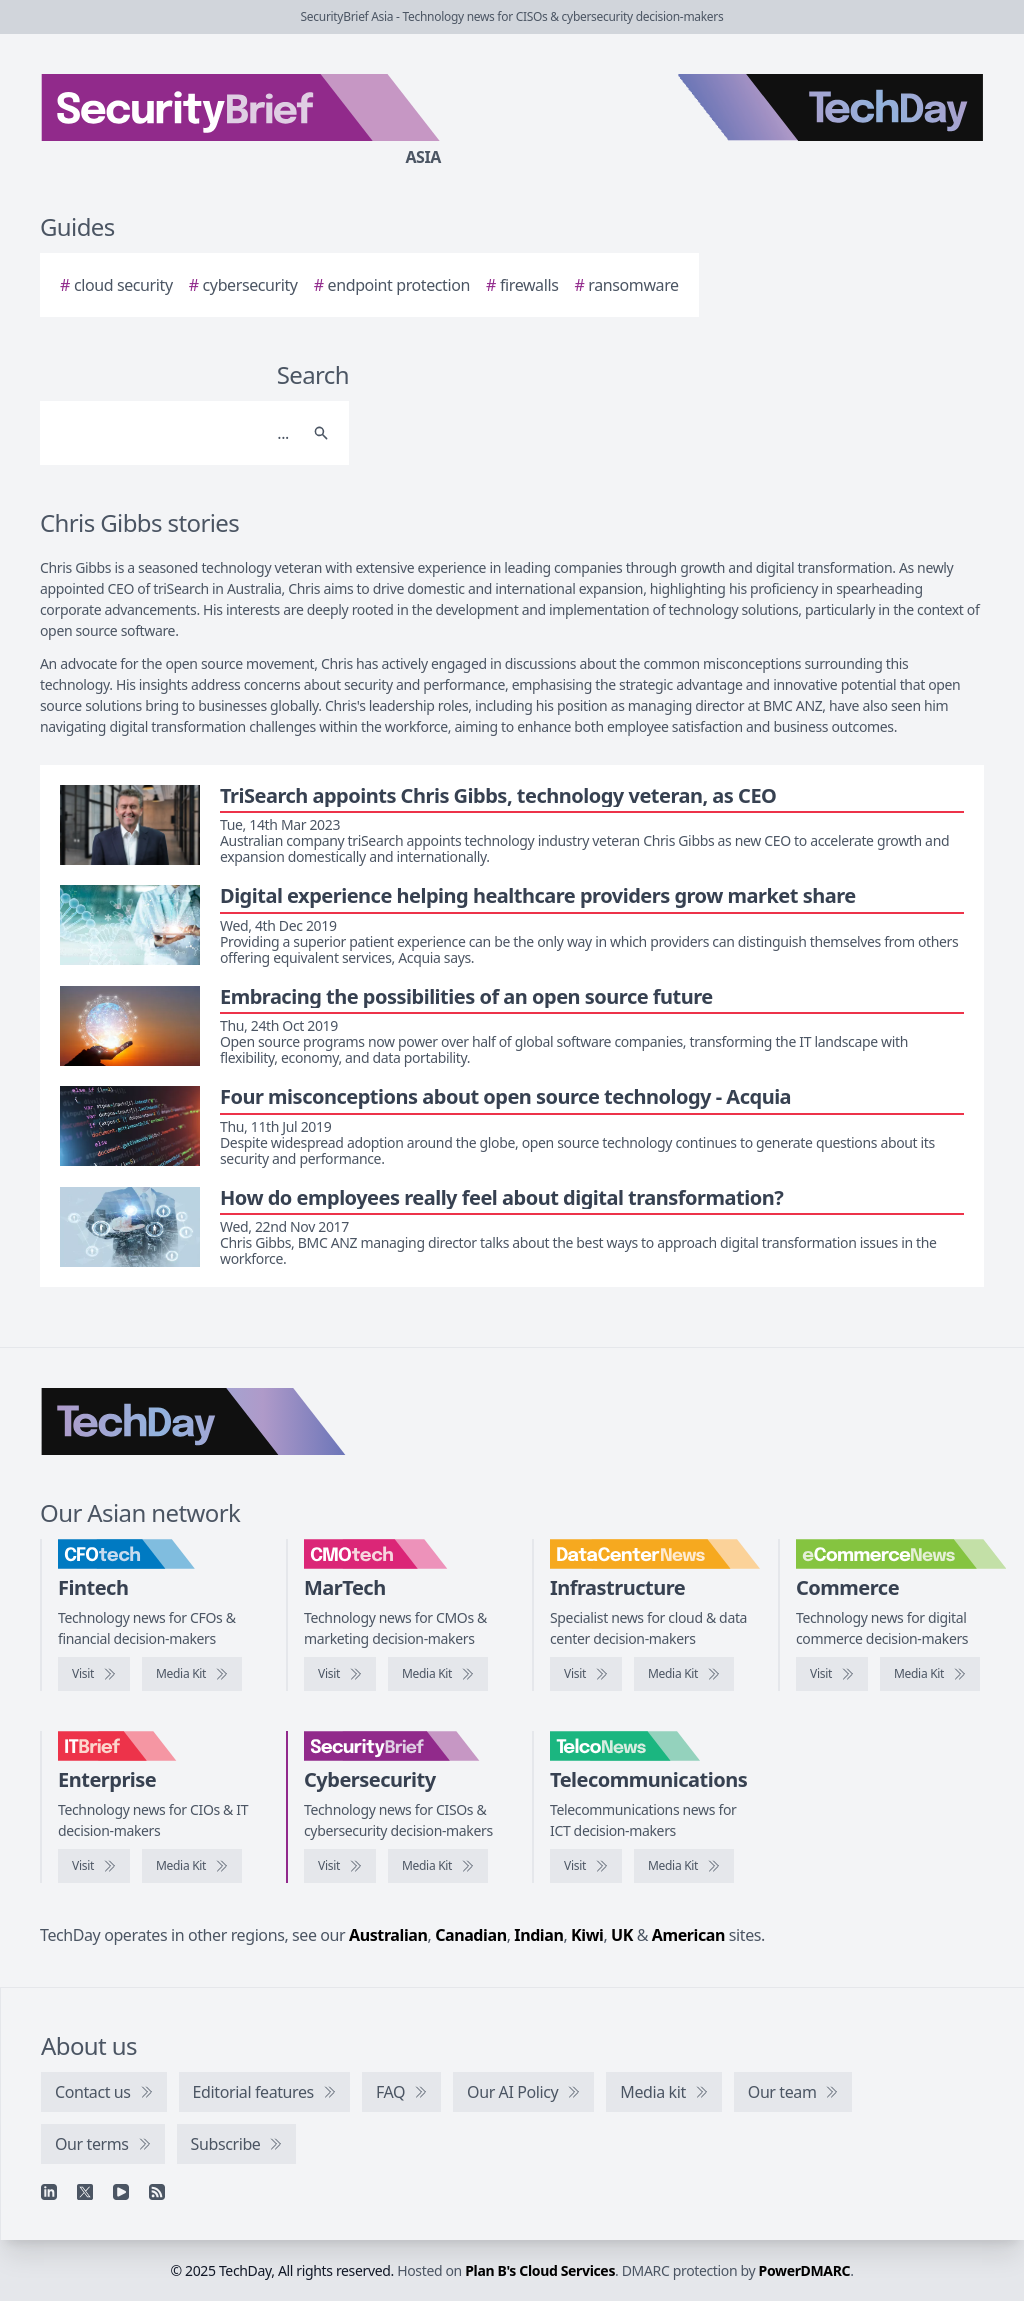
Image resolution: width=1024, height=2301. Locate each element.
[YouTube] (121, 2192)
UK (622, 1935)
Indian (538, 1935)
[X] (85, 2192)
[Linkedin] (49, 2192)
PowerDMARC (805, 2270)
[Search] (174, 433)
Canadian (471, 1935)
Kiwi (587, 1935)
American (688, 1935)
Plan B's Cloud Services (540, 2270)
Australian (388, 1935)
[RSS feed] (157, 2192)
